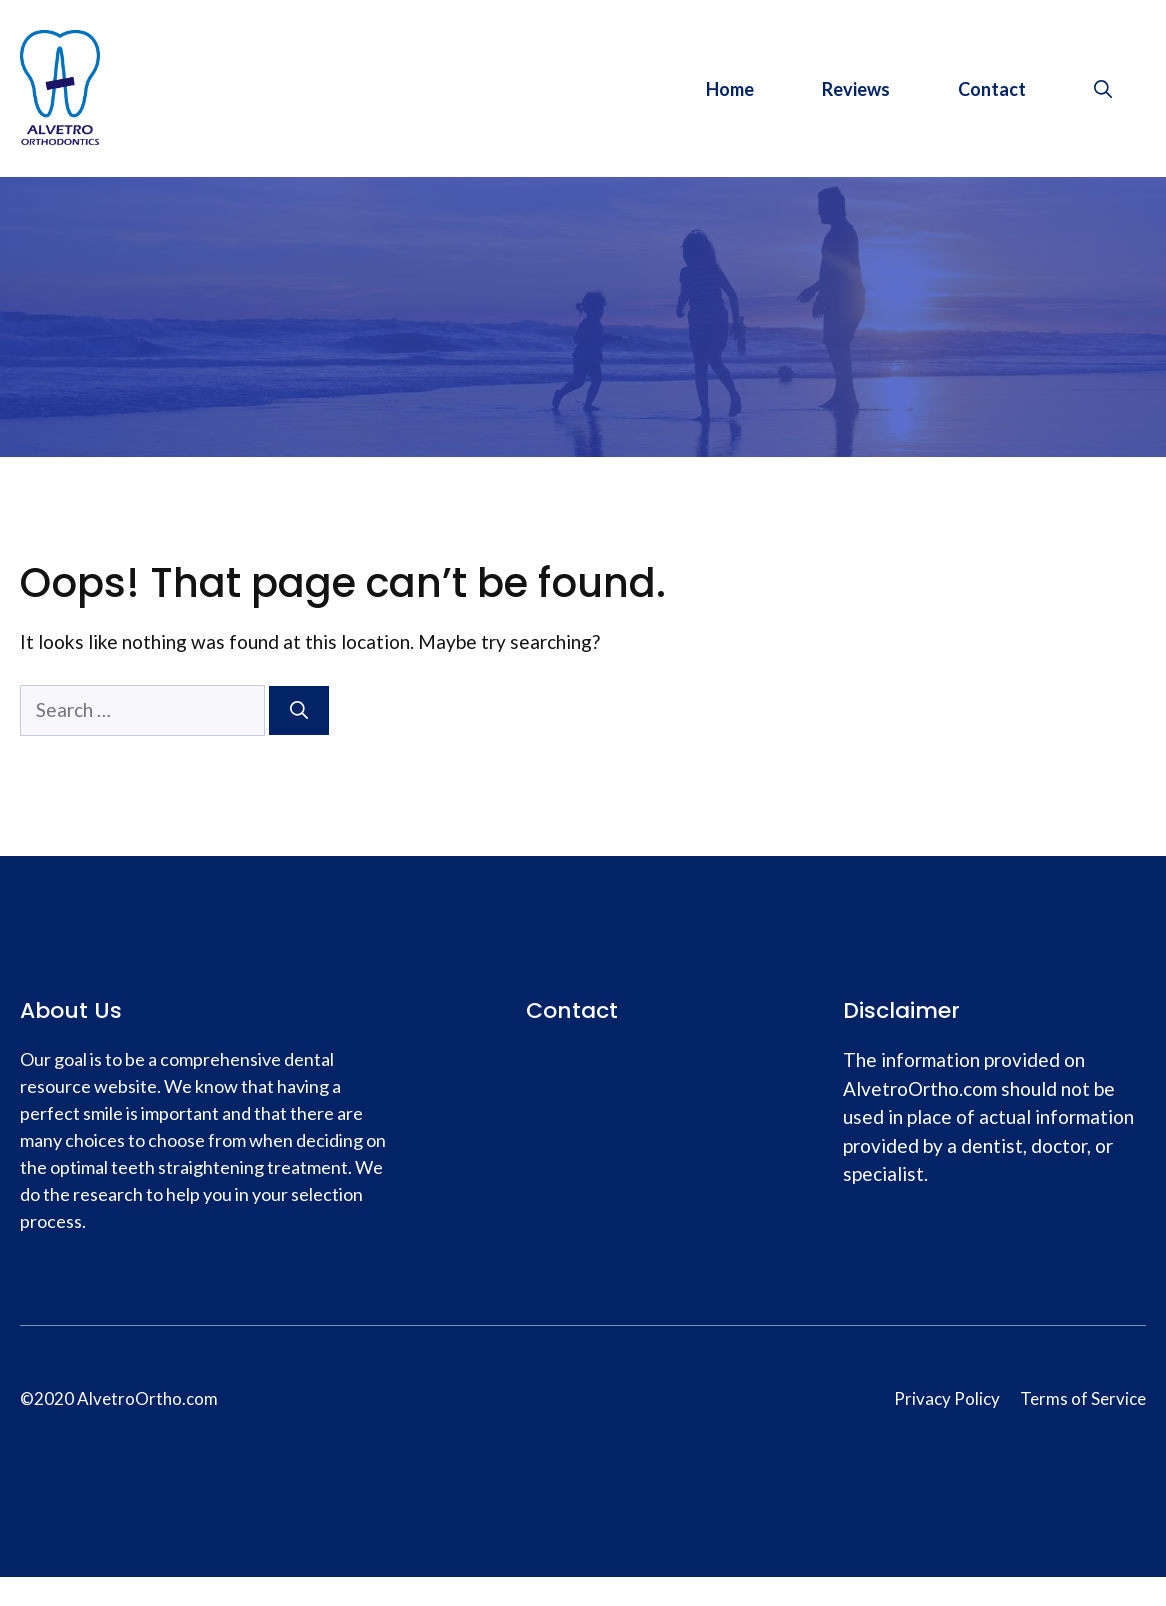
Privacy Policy (947, 1398)
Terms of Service (1083, 1398)
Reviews (856, 89)
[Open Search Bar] (1103, 89)
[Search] (299, 710)
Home (730, 89)
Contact (992, 89)
